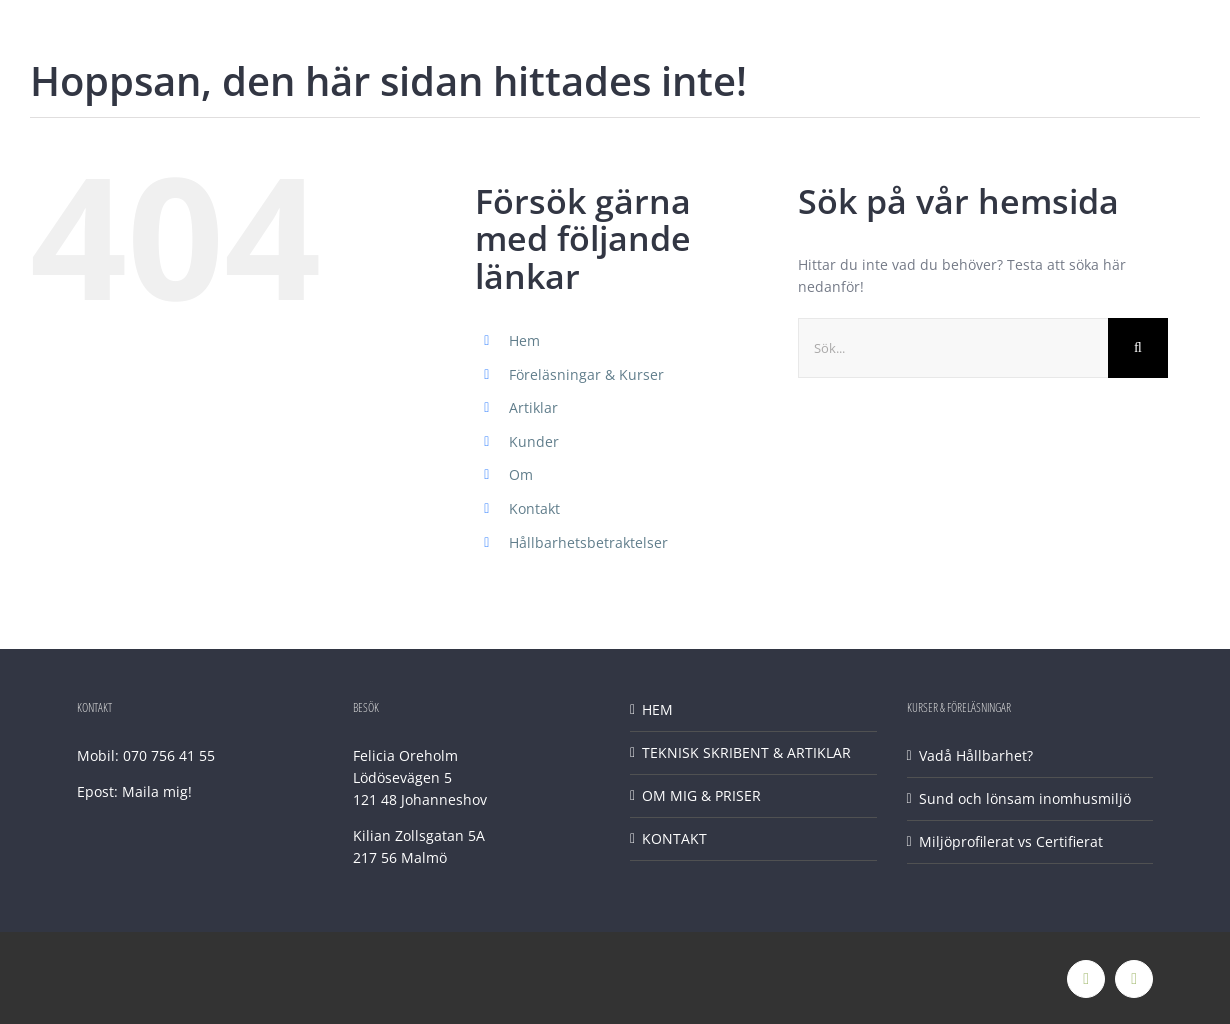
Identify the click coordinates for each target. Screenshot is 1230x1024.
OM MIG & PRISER (701, 795)
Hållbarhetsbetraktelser (588, 542)
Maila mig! (157, 791)
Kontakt (534, 508)
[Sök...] (953, 348)
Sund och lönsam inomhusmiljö (1025, 798)
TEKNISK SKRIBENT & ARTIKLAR (746, 752)
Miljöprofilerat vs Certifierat (1011, 841)
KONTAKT (674, 838)
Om (521, 474)
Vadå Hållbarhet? (976, 755)
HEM (657, 709)
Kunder (534, 441)
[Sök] (1138, 348)
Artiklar (533, 407)
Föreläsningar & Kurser (586, 374)
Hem (524, 340)
